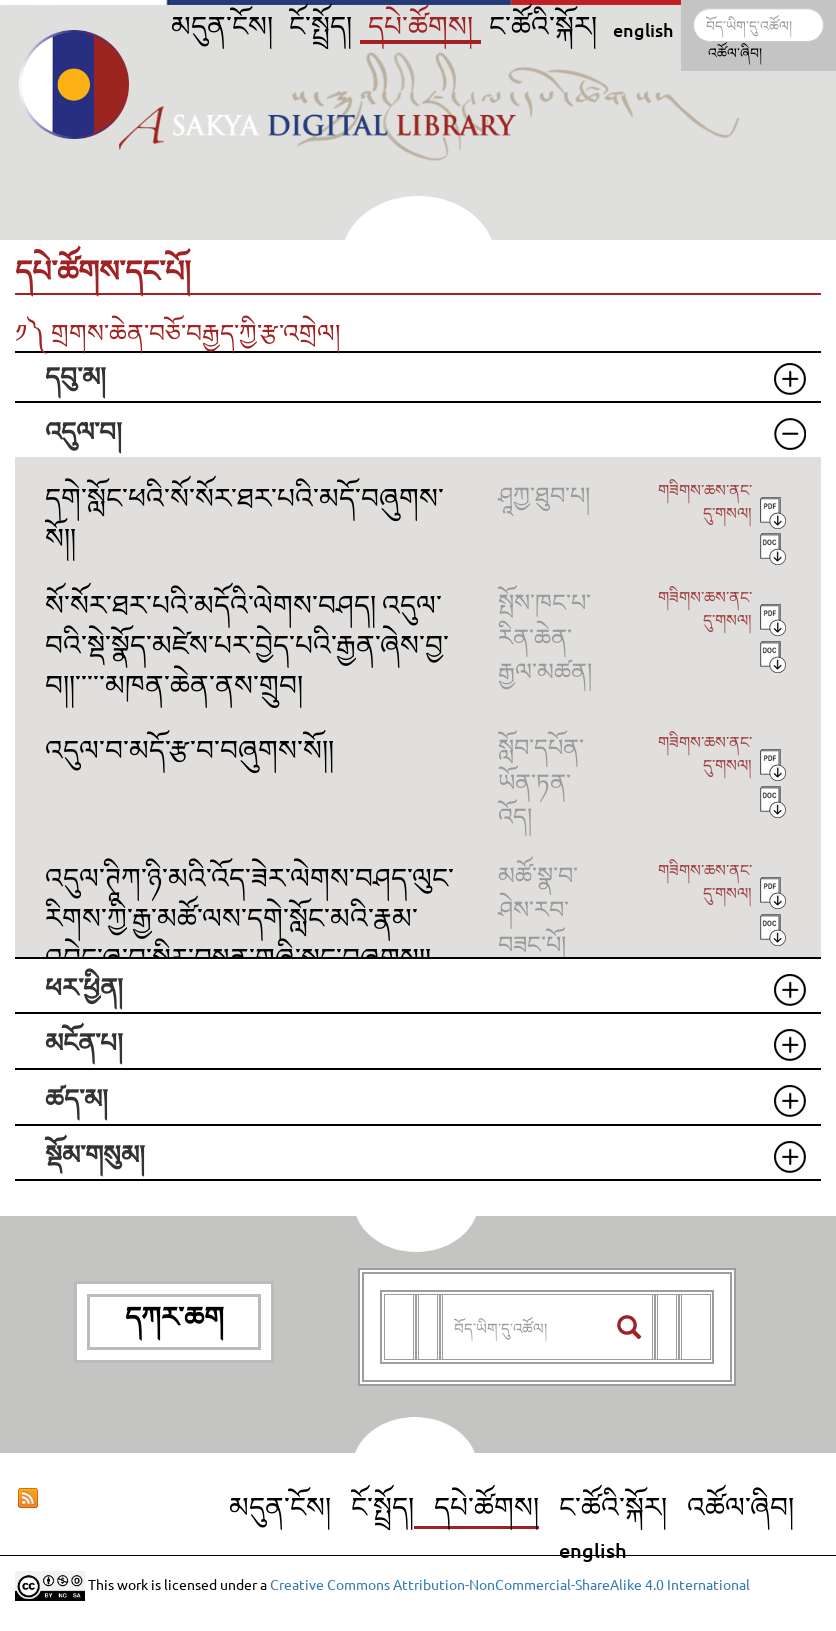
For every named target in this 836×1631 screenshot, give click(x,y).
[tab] (418, 377)
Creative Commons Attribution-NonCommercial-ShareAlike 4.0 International (510, 1583)
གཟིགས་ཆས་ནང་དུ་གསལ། (705, 500)
